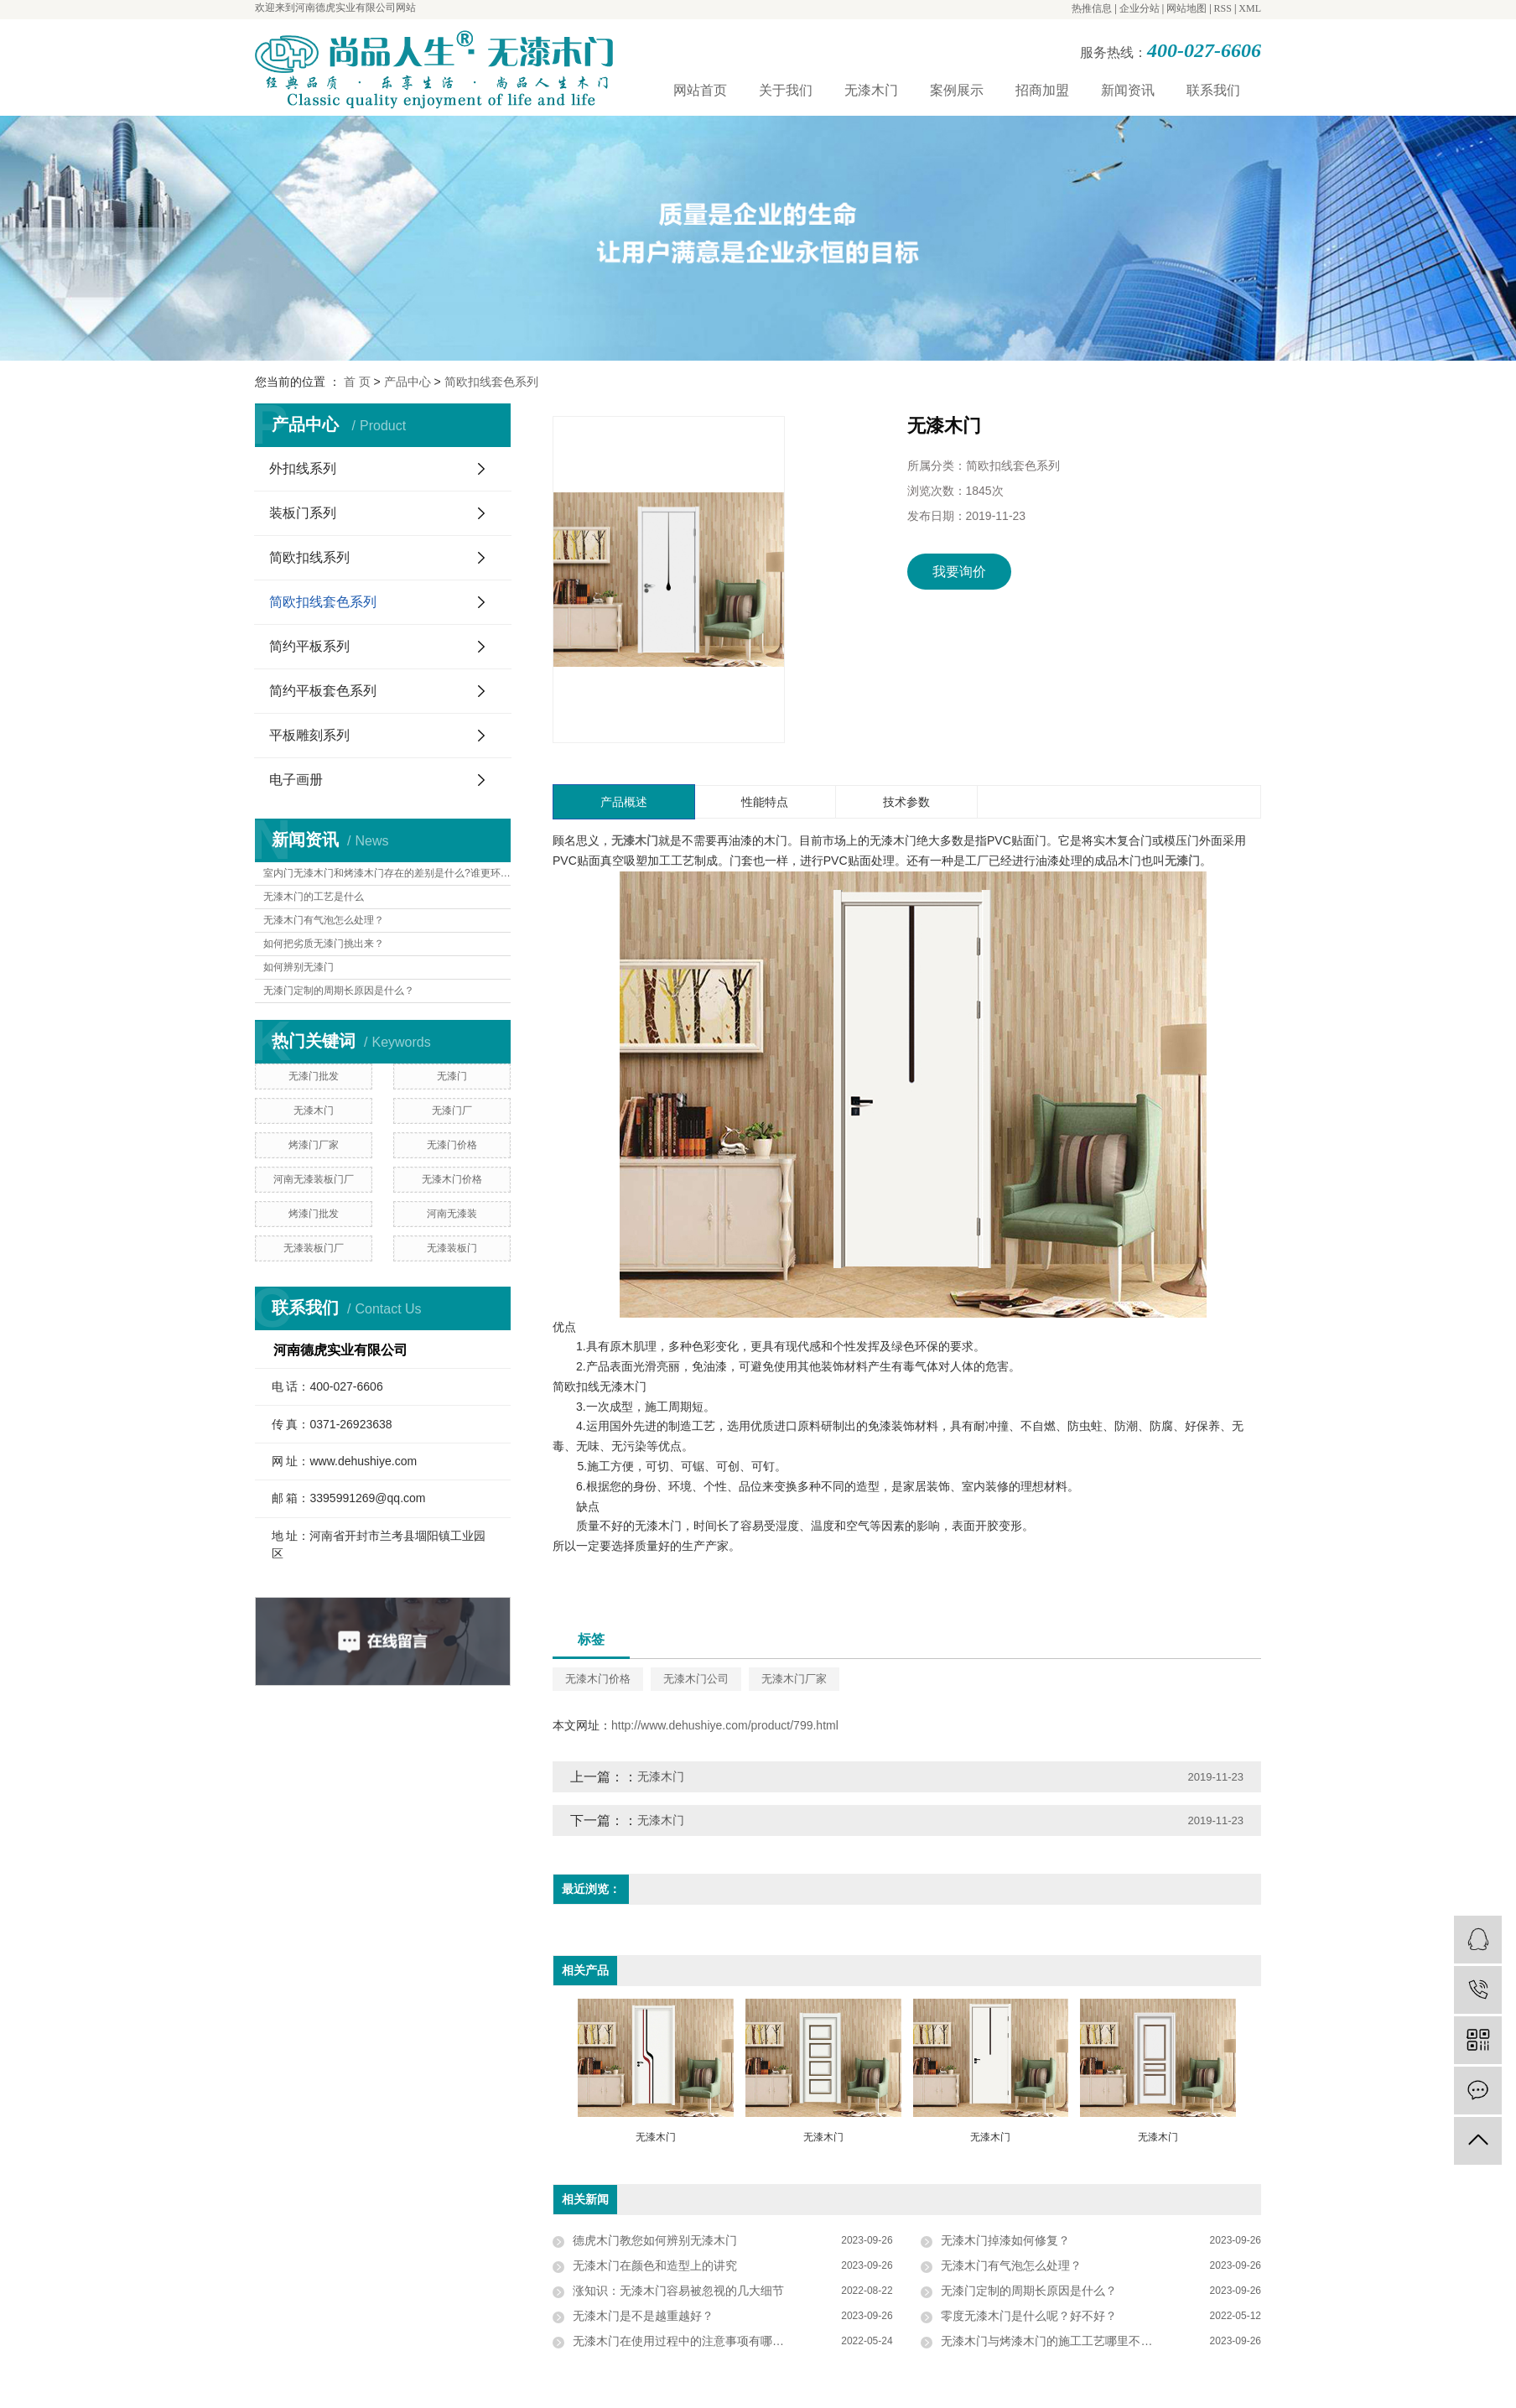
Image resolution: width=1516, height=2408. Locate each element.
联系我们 (1213, 90)
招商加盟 (1042, 90)
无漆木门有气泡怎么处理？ (323, 920)
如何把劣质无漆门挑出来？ (323, 943)
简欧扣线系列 (309, 557)
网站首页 (700, 90)
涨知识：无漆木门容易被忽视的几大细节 (678, 2290)
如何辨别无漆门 (298, 967)
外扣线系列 (302, 468)
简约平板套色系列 (322, 691)
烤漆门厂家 (313, 1145)
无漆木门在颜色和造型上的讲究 (655, 2265)
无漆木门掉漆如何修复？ (1005, 2240)
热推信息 (1092, 8)
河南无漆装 (452, 1214)
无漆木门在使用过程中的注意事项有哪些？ (684, 2341)
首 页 (357, 381)
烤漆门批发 (313, 1214)
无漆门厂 (452, 1110)
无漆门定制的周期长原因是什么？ (338, 990)
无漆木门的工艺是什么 (313, 896)
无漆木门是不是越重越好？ (643, 2315)
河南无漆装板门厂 (313, 1179)
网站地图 (1186, 8)
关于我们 (786, 90)
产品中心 (407, 381)
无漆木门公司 (696, 1678)
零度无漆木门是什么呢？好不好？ (1029, 2315)
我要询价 (959, 571)
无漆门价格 (452, 1145)
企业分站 (1139, 8)
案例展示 (957, 90)
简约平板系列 (309, 646)
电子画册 (296, 779)
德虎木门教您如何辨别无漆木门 (655, 2240)
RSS (1223, 8)
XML (1249, 8)
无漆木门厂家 (794, 1678)
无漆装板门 (452, 1248)
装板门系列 (302, 513)
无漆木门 (871, 90)
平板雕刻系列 (309, 735)
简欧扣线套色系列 (491, 381)
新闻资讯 (1128, 90)
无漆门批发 (313, 1076)
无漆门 (452, 1076)
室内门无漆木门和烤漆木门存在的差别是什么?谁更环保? (387, 873)
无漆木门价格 (452, 1179)
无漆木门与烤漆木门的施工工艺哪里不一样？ (1058, 2341)
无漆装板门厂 (313, 1248)
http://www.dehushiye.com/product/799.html (724, 1725)
